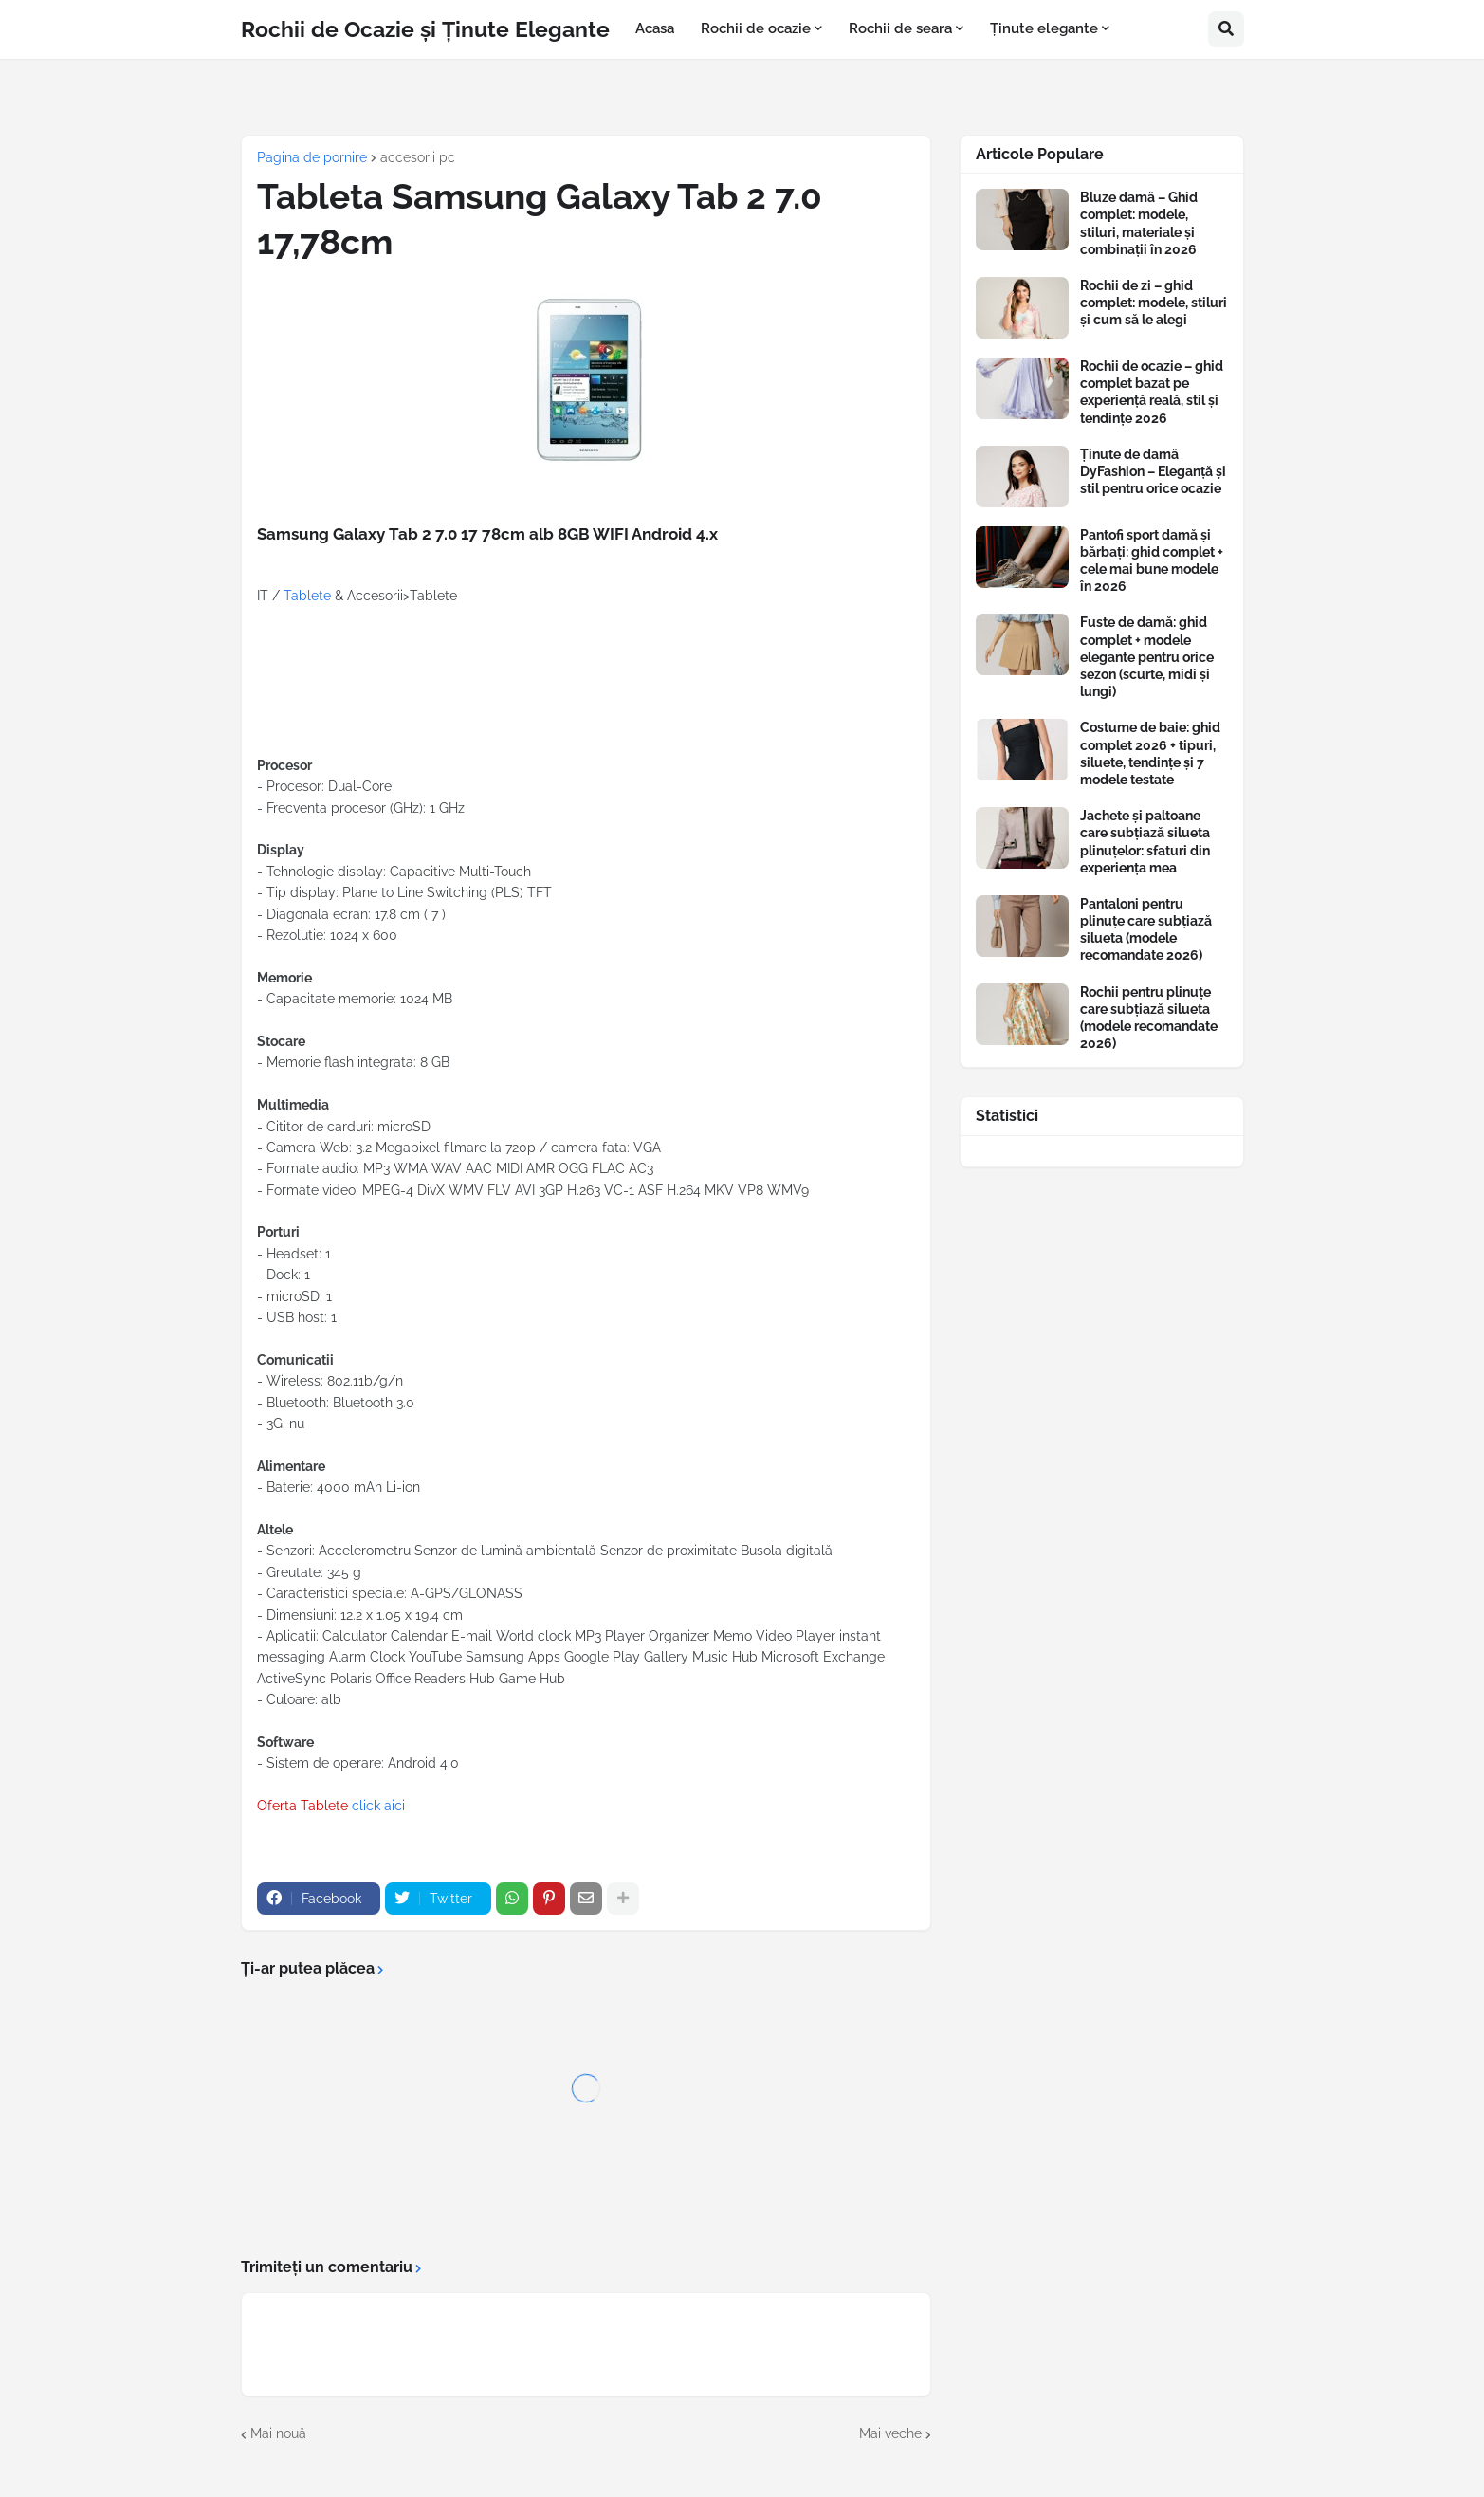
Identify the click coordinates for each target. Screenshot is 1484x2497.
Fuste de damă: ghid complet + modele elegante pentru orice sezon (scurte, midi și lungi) (1147, 657)
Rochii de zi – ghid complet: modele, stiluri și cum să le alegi (1153, 302)
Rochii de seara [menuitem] (900, 28)
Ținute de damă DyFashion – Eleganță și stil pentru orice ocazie (1153, 471)
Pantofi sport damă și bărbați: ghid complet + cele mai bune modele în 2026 (1151, 561)
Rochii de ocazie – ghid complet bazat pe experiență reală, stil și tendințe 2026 (1151, 392)
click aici (378, 1805)
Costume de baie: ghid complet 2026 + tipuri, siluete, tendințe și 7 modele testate (1150, 753)
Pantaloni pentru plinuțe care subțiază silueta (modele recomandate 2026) (1146, 930)
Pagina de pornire (312, 157)
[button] (1226, 29)
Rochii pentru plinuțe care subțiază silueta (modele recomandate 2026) (1149, 1018)
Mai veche (890, 2433)
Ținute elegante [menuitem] (1044, 28)
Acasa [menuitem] (654, 28)
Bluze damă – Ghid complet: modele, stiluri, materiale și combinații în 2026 (1139, 223)
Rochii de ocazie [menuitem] (756, 28)
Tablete (307, 595)
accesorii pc (417, 157)
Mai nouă (278, 2433)
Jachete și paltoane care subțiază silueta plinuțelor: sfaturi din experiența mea (1145, 841)
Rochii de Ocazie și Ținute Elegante (425, 29)
